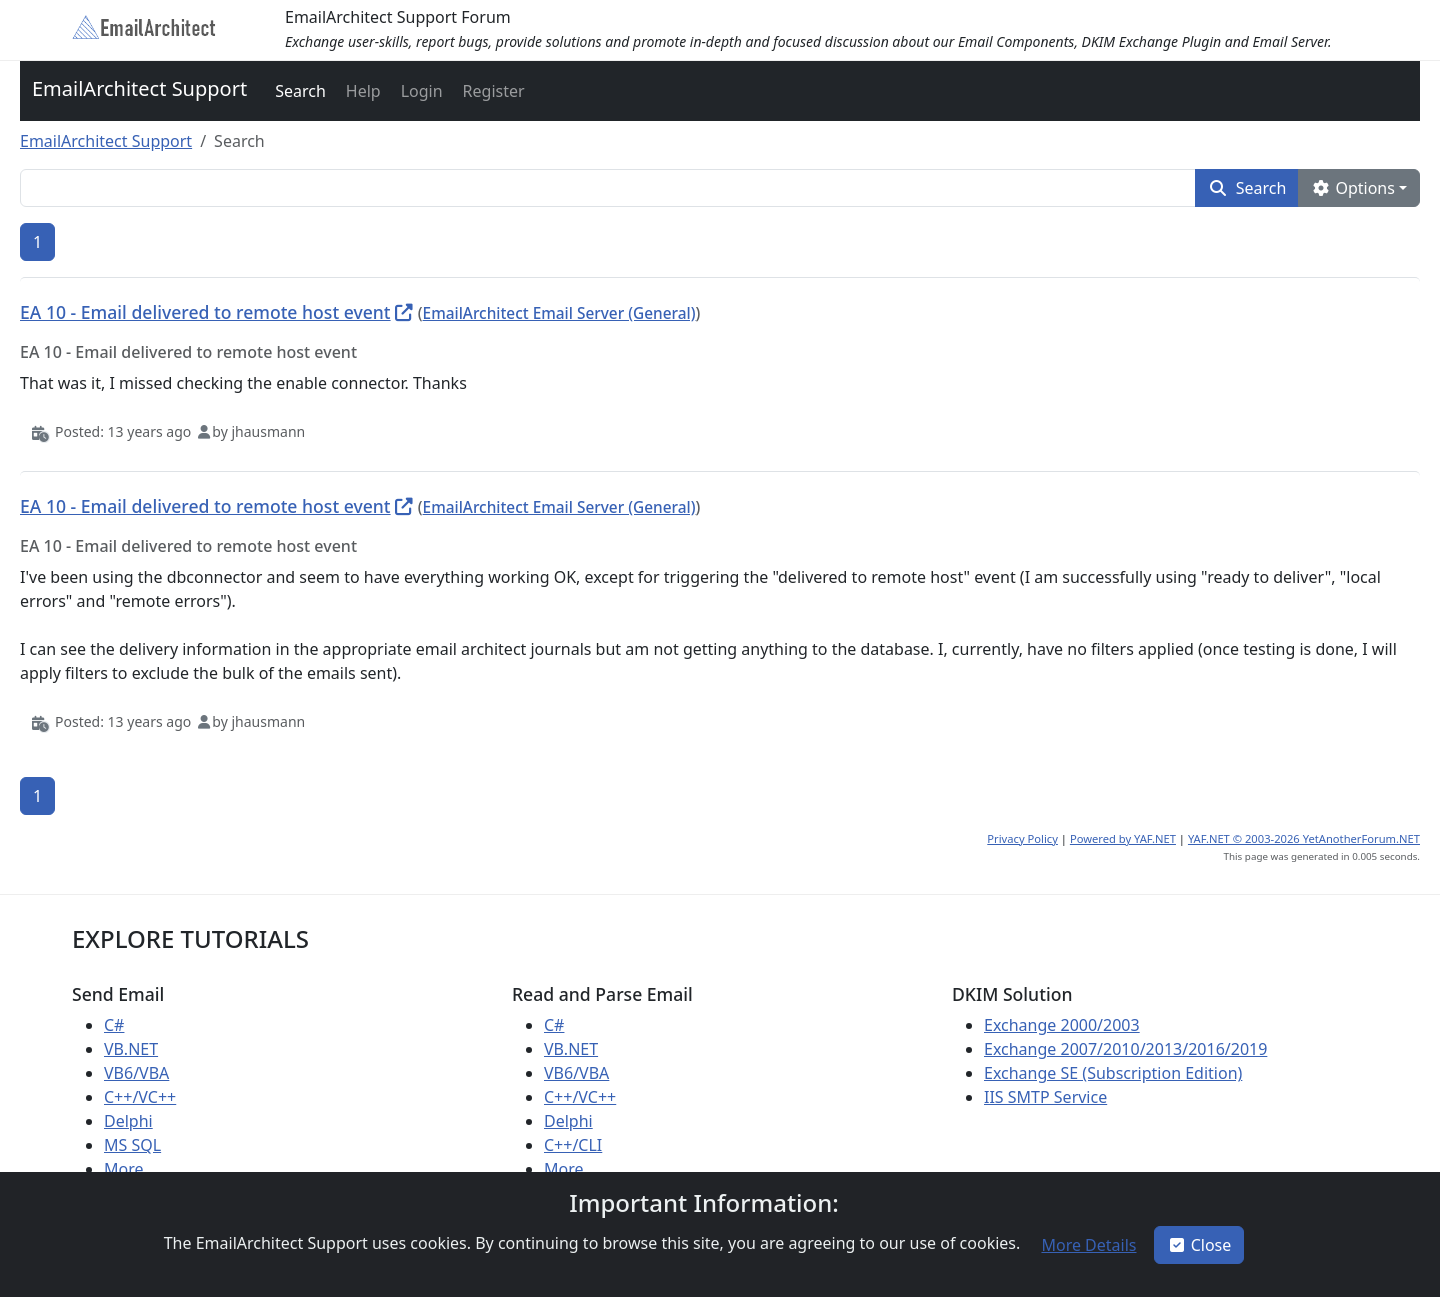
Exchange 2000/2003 (1062, 1025)
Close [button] (1199, 1245)
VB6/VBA (136, 1073)
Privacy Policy (1022, 838)
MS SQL (132, 1145)
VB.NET (131, 1049)
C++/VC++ (140, 1097)
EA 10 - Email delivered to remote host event (205, 312)
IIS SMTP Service (1045, 1097)
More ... (132, 1169)
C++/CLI (573, 1145)
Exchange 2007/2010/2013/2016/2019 (1125, 1049)
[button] (298, 91)
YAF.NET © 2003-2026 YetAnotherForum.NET (1304, 838)
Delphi (128, 1121)
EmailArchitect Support (139, 88)
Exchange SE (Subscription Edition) (1113, 1073)
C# (114, 1025)
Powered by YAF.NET (1123, 838)
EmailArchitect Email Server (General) (559, 313)
